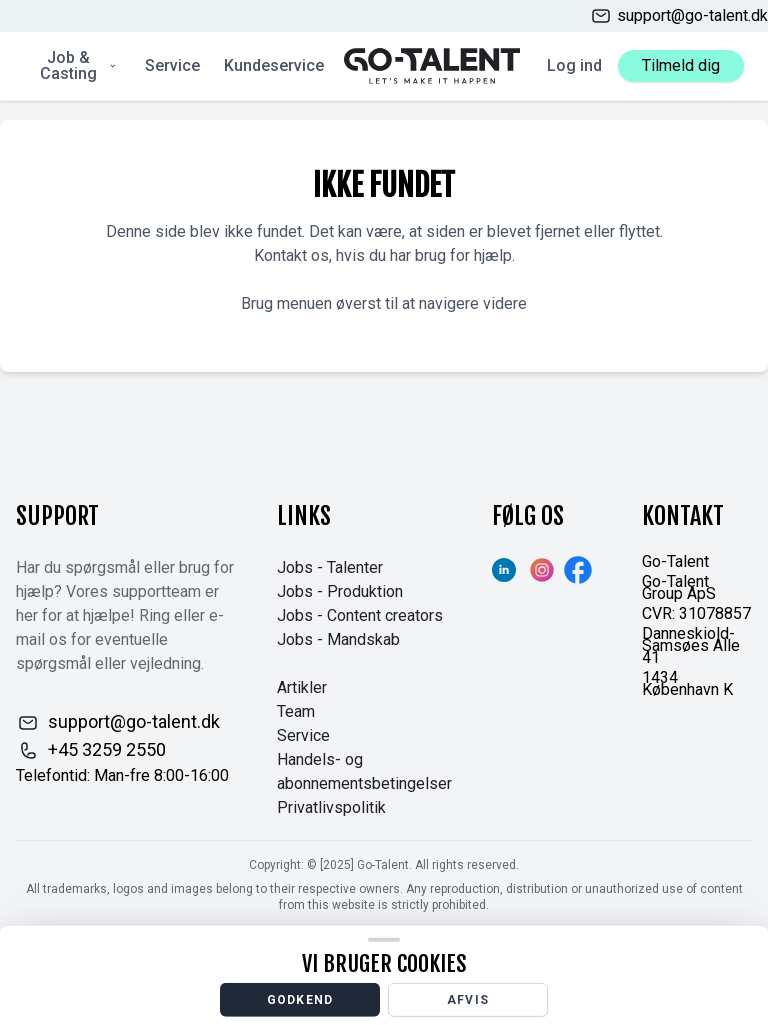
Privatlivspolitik (331, 807)
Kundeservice (274, 65)
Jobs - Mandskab (338, 639)
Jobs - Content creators (360, 615)
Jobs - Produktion (340, 591)
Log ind (574, 65)
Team (296, 711)
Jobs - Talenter (330, 567)
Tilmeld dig (681, 65)
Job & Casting (79, 65)
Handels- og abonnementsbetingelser (364, 771)
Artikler (302, 687)
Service (172, 65)
